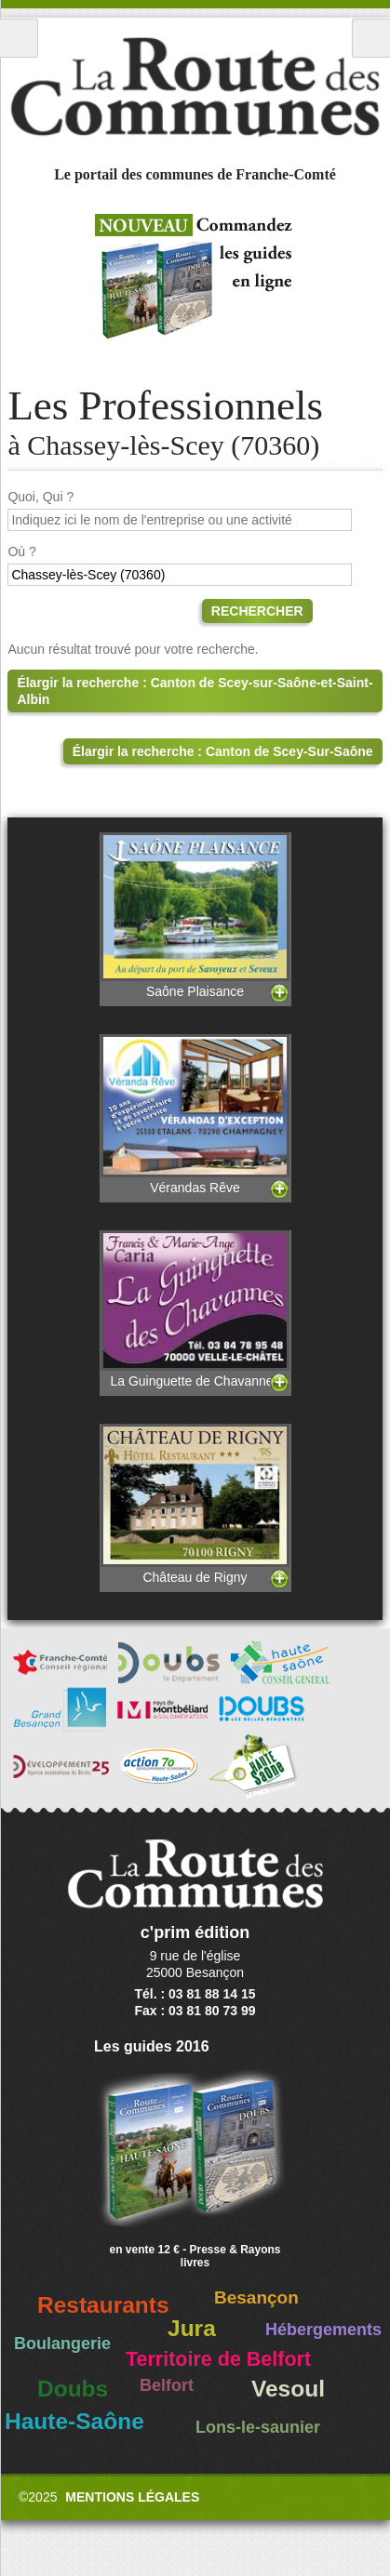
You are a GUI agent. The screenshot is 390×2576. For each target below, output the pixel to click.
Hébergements (323, 2329)
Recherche (371, 38)
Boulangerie (62, 2343)
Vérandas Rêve (195, 1114)
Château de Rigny (195, 1504)
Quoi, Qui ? (40, 496)
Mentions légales (132, 2497)
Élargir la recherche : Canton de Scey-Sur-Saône (223, 751)
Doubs (72, 2388)
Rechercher (257, 611)
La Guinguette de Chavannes (195, 1309)
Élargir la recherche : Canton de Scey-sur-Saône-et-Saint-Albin (194, 691)
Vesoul (288, 2388)
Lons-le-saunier (257, 2427)
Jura (192, 2328)
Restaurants (103, 2304)
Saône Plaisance (195, 915)
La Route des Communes (195, 87)
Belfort (167, 2385)
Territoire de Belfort (218, 2359)
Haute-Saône (74, 2421)
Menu (19, 38)
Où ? (21, 551)
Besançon (256, 2297)
